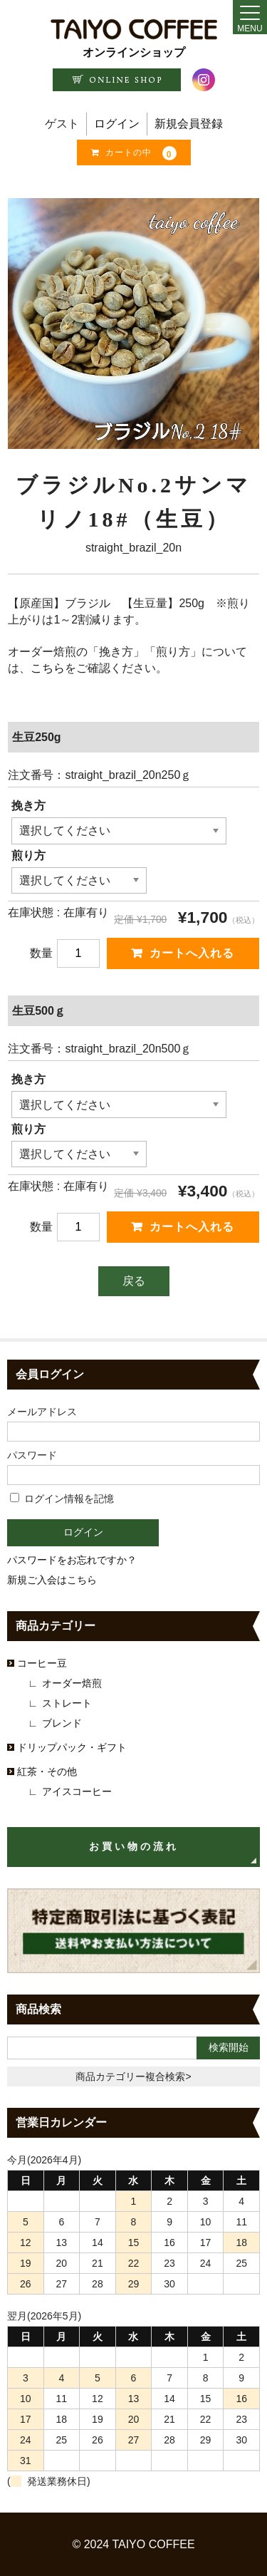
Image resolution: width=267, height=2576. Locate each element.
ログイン (117, 124)
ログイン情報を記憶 (62, 1498)
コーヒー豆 (42, 1663)
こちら (48, 668)
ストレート (67, 1703)
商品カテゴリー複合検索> (133, 2076)
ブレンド (62, 1723)
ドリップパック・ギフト (72, 1747)
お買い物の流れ (134, 1846)
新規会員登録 (189, 124)
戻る (133, 1281)
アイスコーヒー (77, 1791)
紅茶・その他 (47, 1771)
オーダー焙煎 (72, 1683)
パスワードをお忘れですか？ (72, 1560)
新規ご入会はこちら (52, 1580)
